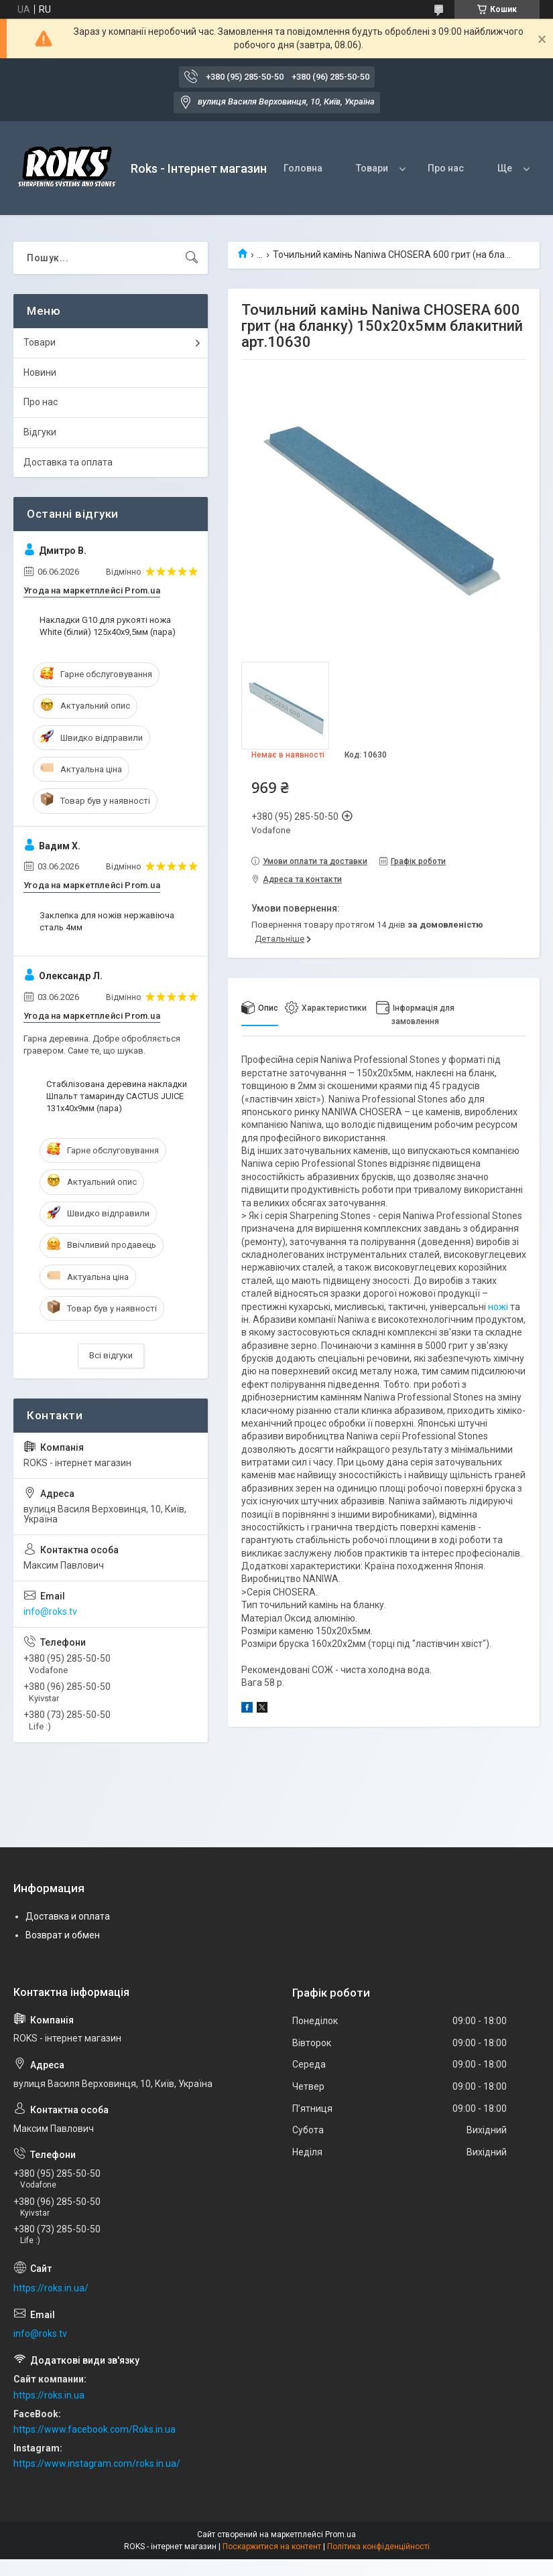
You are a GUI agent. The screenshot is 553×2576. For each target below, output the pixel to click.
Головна (303, 168)
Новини (39, 372)
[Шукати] (192, 258)
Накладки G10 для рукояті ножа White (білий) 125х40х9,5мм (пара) (108, 626)
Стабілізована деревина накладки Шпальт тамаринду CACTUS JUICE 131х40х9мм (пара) (116, 1096)
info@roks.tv (50, 1611)
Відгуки (39, 432)
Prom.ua (340, 2534)
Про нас (446, 168)
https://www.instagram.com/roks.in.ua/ (96, 2463)
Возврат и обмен (62, 1935)
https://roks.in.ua (48, 2395)
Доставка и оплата (67, 1916)
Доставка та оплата (68, 462)
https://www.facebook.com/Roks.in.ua (94, 2429)
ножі (498, 1306)
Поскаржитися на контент (272, 2546)
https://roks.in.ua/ (50, 2288)
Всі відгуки (111, 1355)
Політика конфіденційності (378, 2546)
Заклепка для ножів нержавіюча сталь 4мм (107, 921)
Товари (372, 168)
